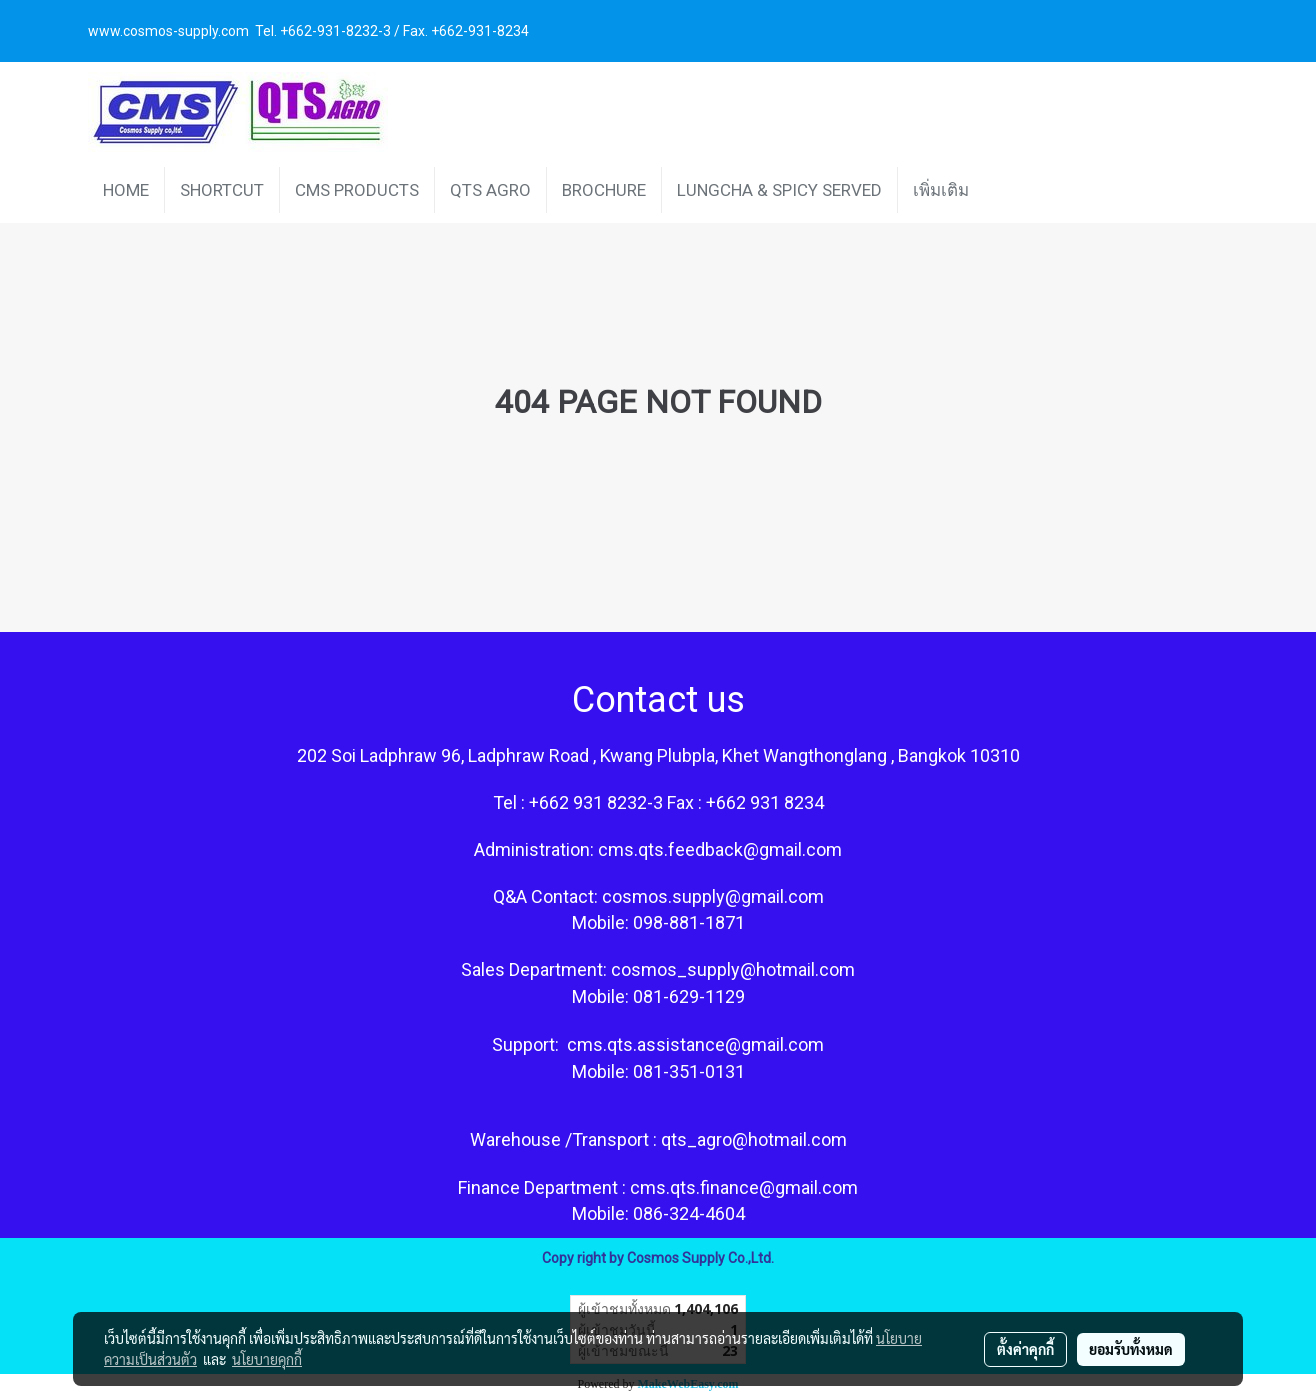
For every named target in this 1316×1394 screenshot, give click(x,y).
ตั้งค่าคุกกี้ (1025, 1349)
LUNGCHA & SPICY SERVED (779, 190)
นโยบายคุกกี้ (267, 1359)
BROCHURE (604, 190)
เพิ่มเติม (941, 190)
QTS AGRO (490, 190)
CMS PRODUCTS (357, 190)
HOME (126, 190)
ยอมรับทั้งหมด (1131, 1349)
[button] (1002, 190)
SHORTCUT (222, 190)
